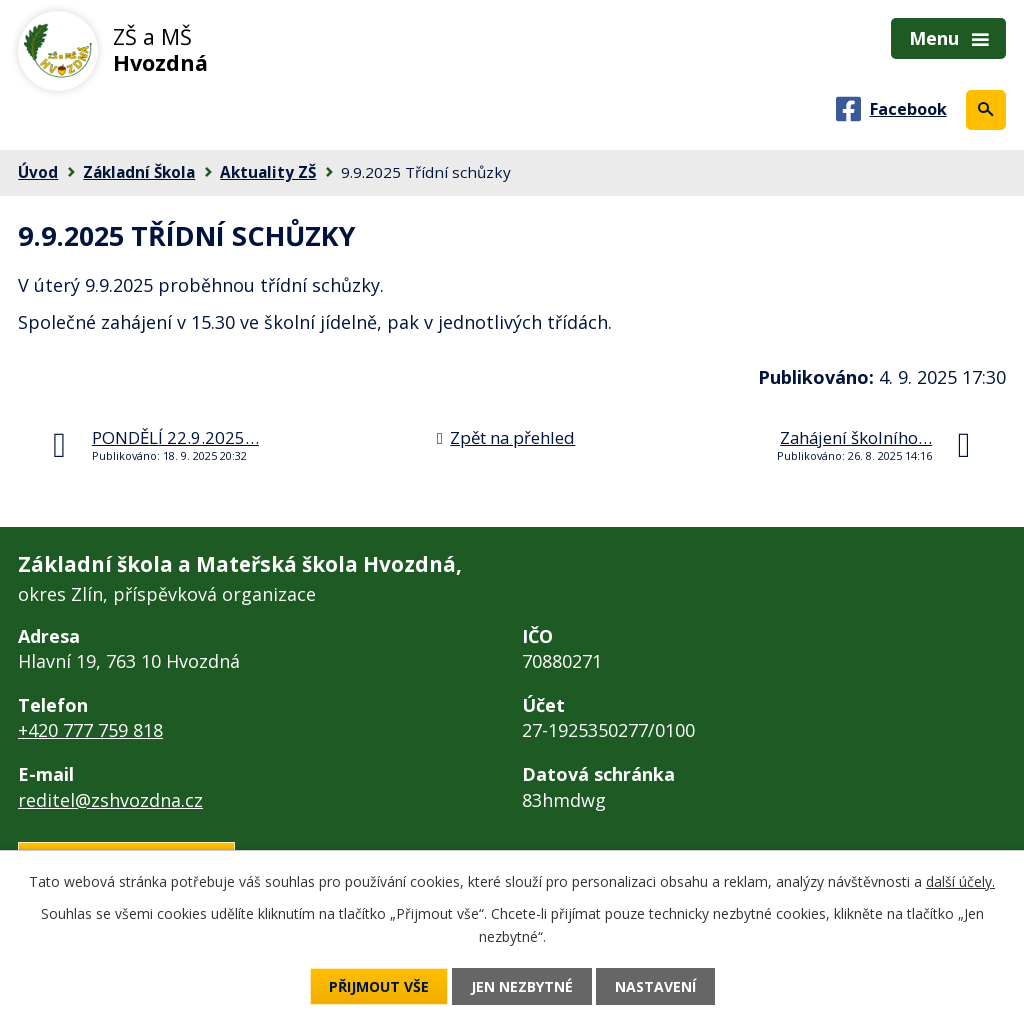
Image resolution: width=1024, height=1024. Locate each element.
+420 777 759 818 (90, 730)
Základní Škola (139, 172)
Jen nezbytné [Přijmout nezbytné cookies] (522, 986)
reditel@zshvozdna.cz (110, 800)
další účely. (960, 881)
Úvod (38, 172)
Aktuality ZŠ (268, 172)
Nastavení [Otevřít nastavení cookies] (655, 986)
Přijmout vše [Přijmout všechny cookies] (379, 986)
